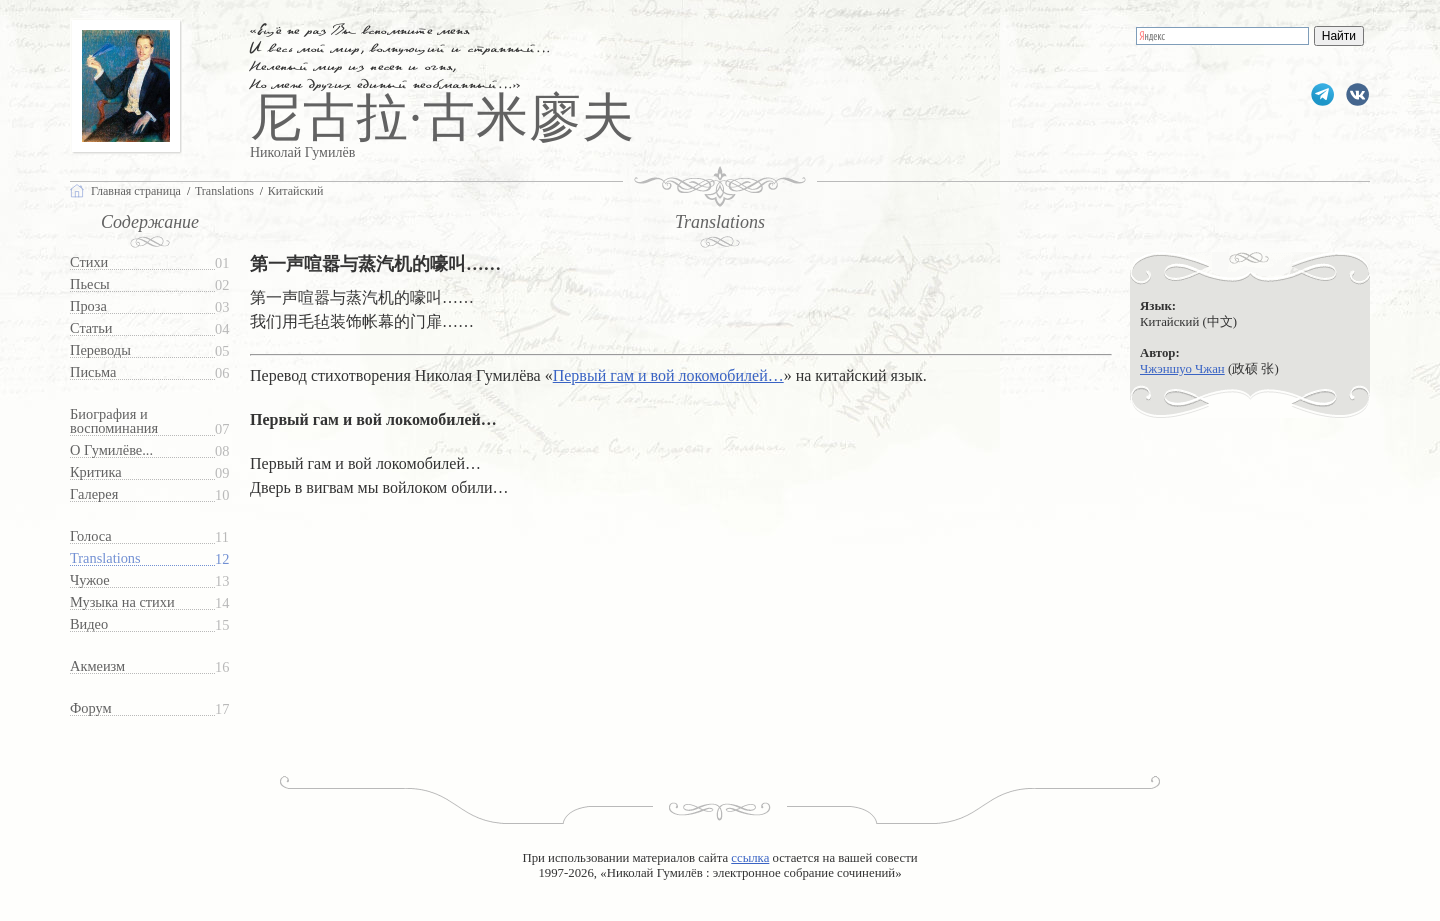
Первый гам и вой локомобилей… (668, 375)
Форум (91, 708)
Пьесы (90, 284)
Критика (96, 472)
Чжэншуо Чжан (1182, 369)
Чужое (90, 580)
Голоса (91, 536)
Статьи (91, 328)
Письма (93, 372)
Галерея (94, 494)
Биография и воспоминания (114, 421)
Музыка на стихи (122, 602)
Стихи (89, 262)
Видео (89, 624)
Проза (88, 306)
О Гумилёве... (111, 450)
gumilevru (1357, 94)
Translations (105, 558)
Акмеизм (97, 666)
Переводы (100, 350)
